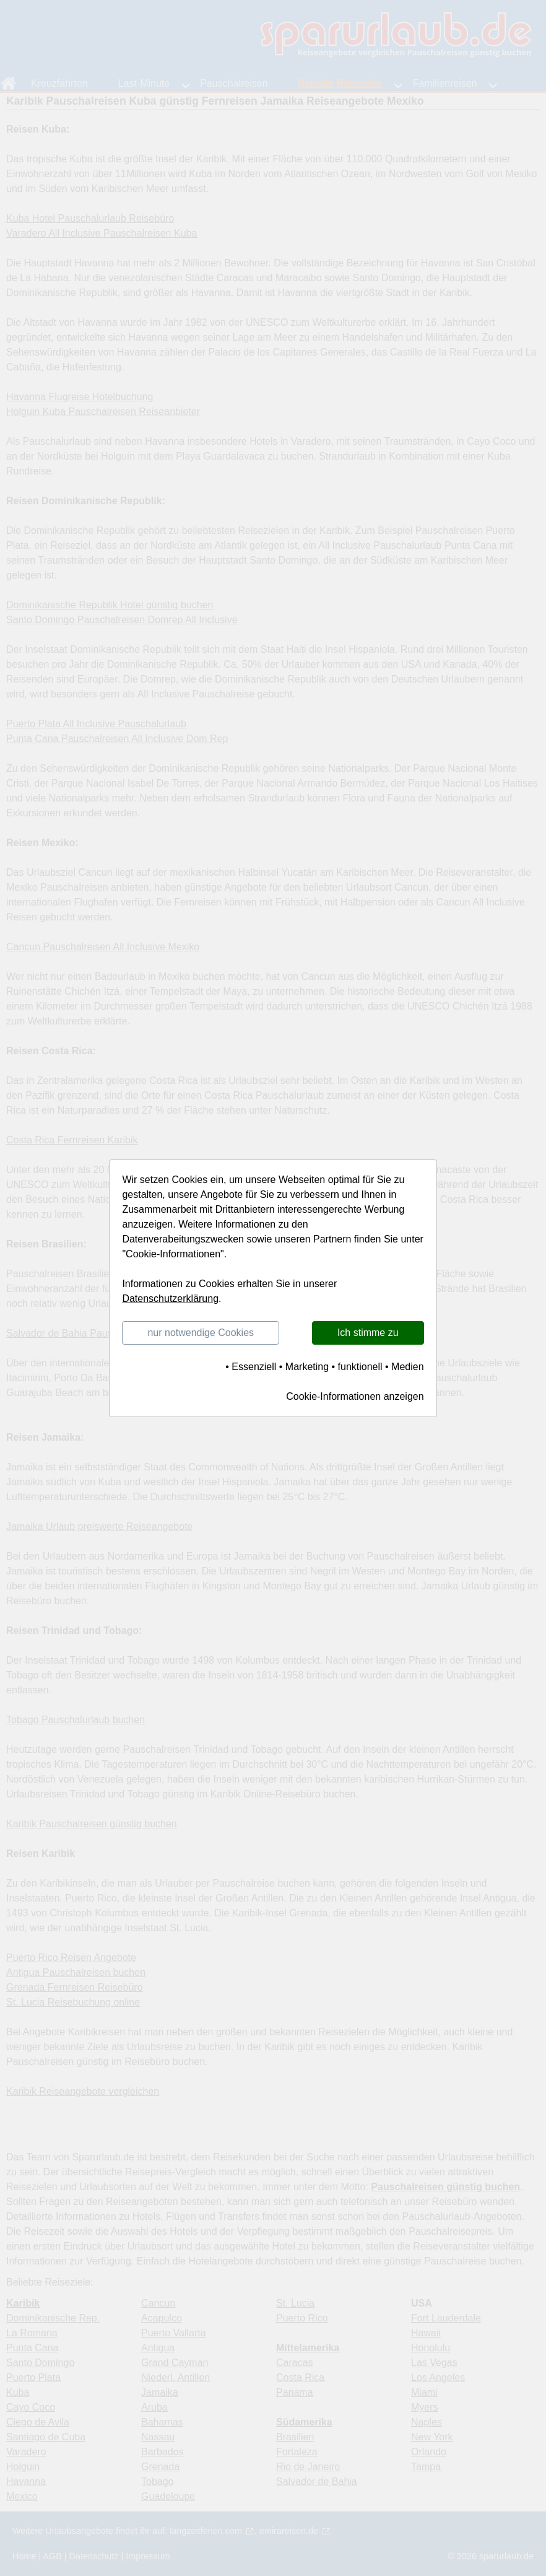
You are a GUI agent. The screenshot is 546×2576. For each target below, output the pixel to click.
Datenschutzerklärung (170, 1298)
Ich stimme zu (368, 1332)
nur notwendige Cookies (200, 1332)
